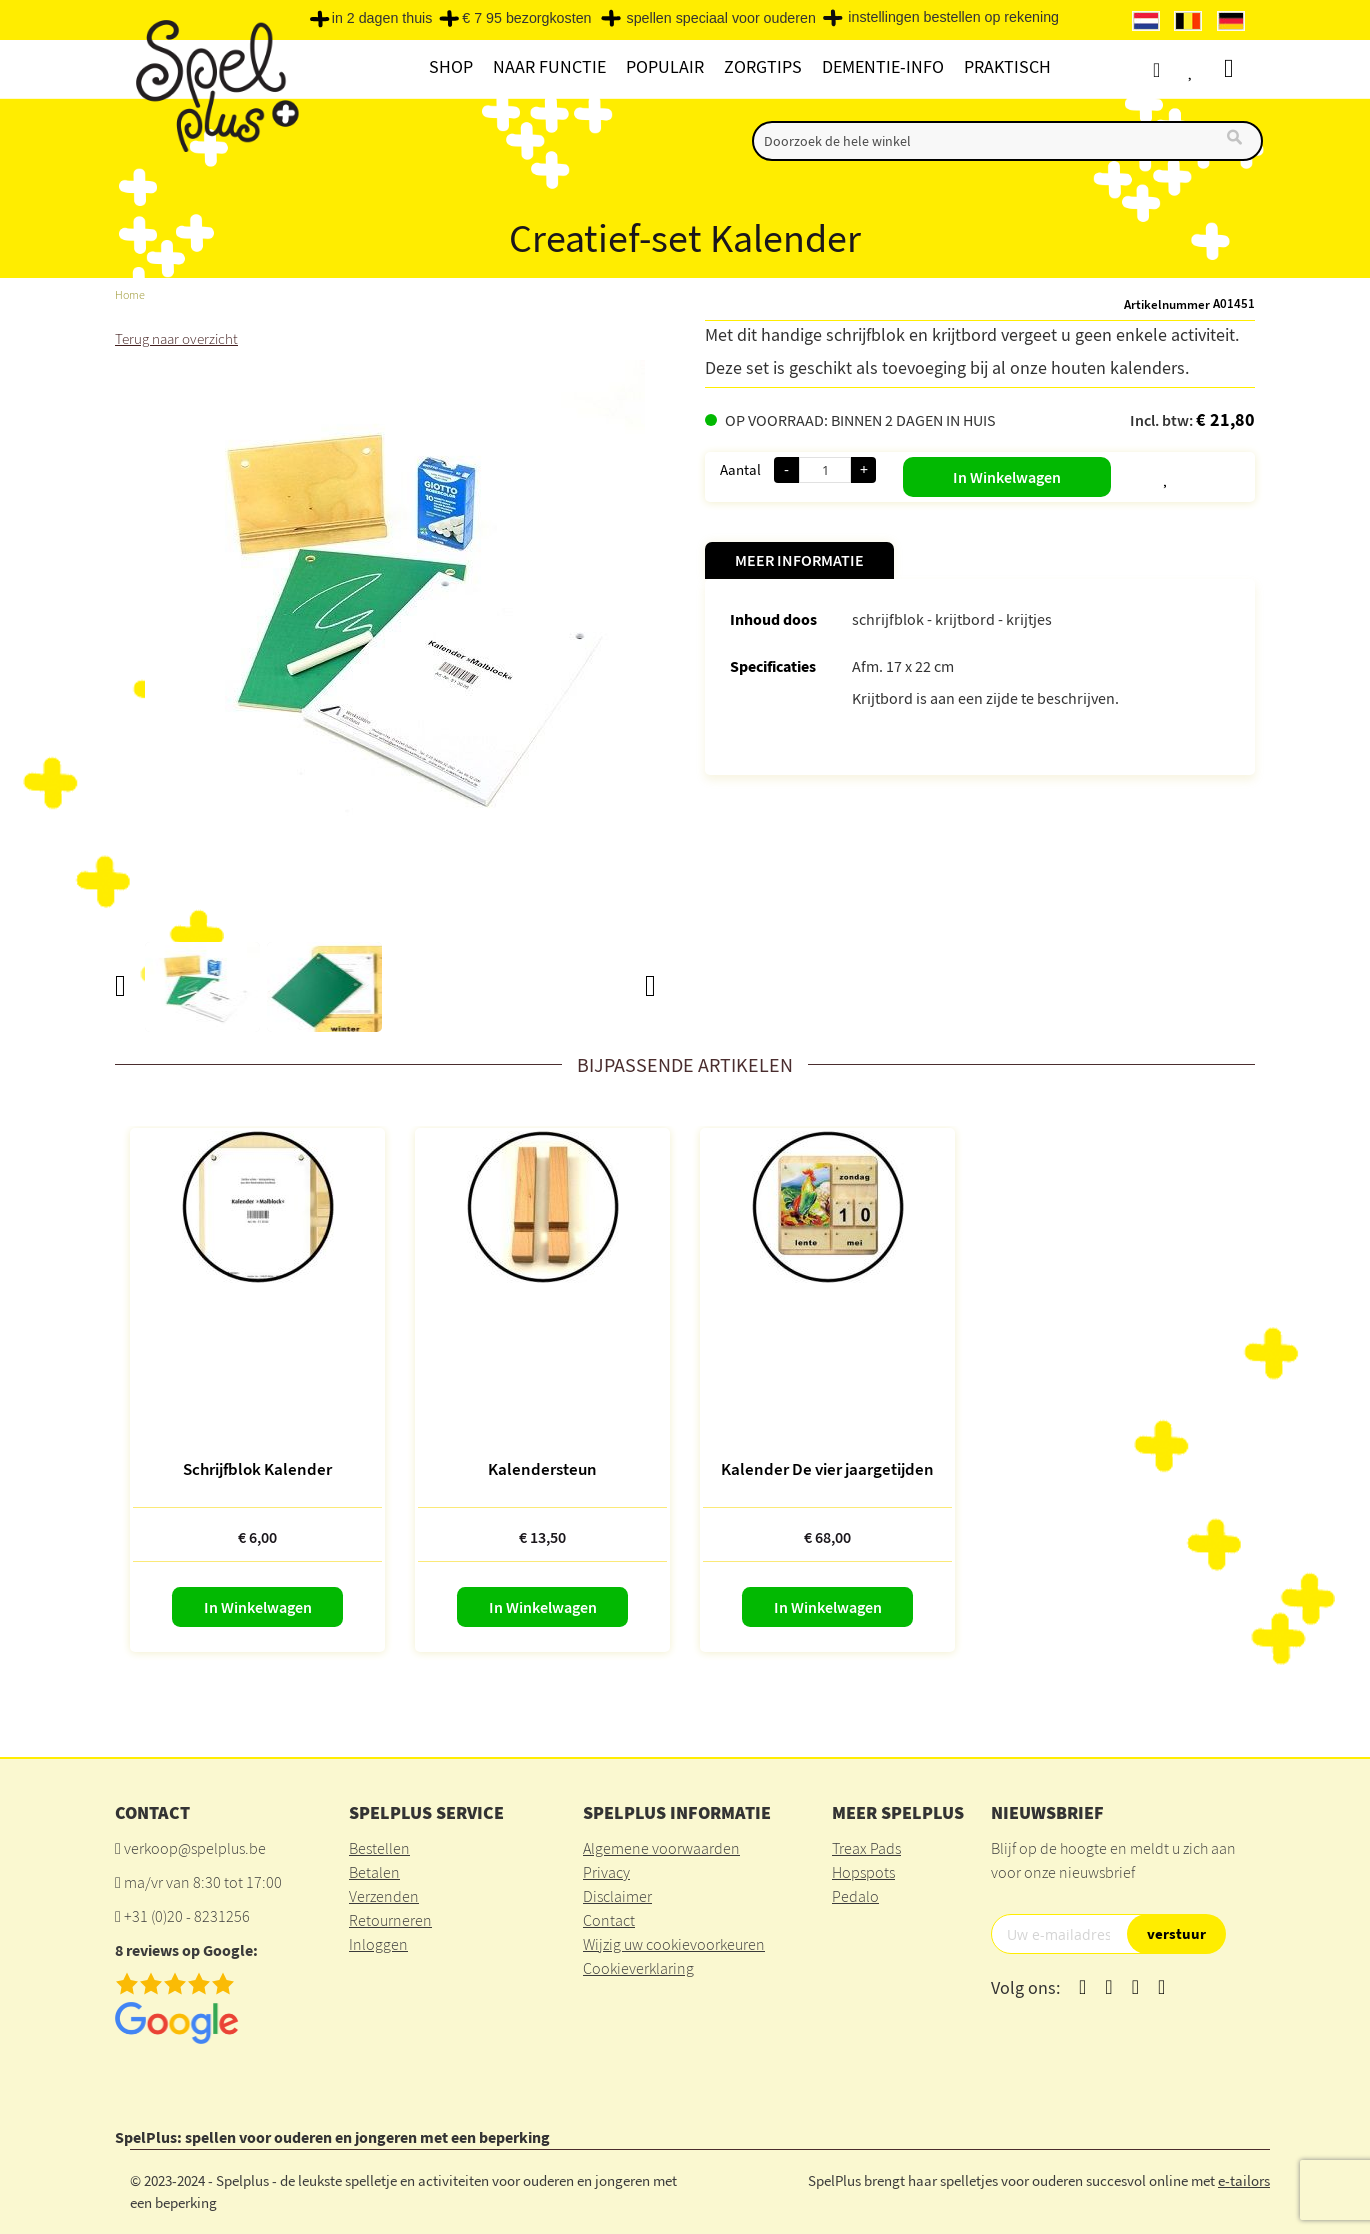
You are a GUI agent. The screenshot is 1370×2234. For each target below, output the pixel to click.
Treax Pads (866, 1848)
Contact (609, 1920)
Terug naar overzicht (180, 338)
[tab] (799, 560)
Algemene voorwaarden (661, 1848)
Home (130, 294)
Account (1164, 69)
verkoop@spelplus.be (195, 1848)
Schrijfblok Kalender (257, 1469)
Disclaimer (617, 1896)
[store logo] (214, 91)
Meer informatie (799, 560)
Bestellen (379, 1848)
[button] (1117, 473)
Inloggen (378, 1944)
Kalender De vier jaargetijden (827, 1469)
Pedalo (855, 1896)
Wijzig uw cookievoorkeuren (674, 1944)
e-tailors (1244, 2179)
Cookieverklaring (638, 1968)
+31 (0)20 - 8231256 (187, 1916)
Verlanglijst (1202, 69)
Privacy (606, 1872)
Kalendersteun (542, 1469)
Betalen (374, 1872)
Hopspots (863, 1872)
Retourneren (390, 1920)
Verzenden (384, 1896)
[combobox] (1007, 141)
